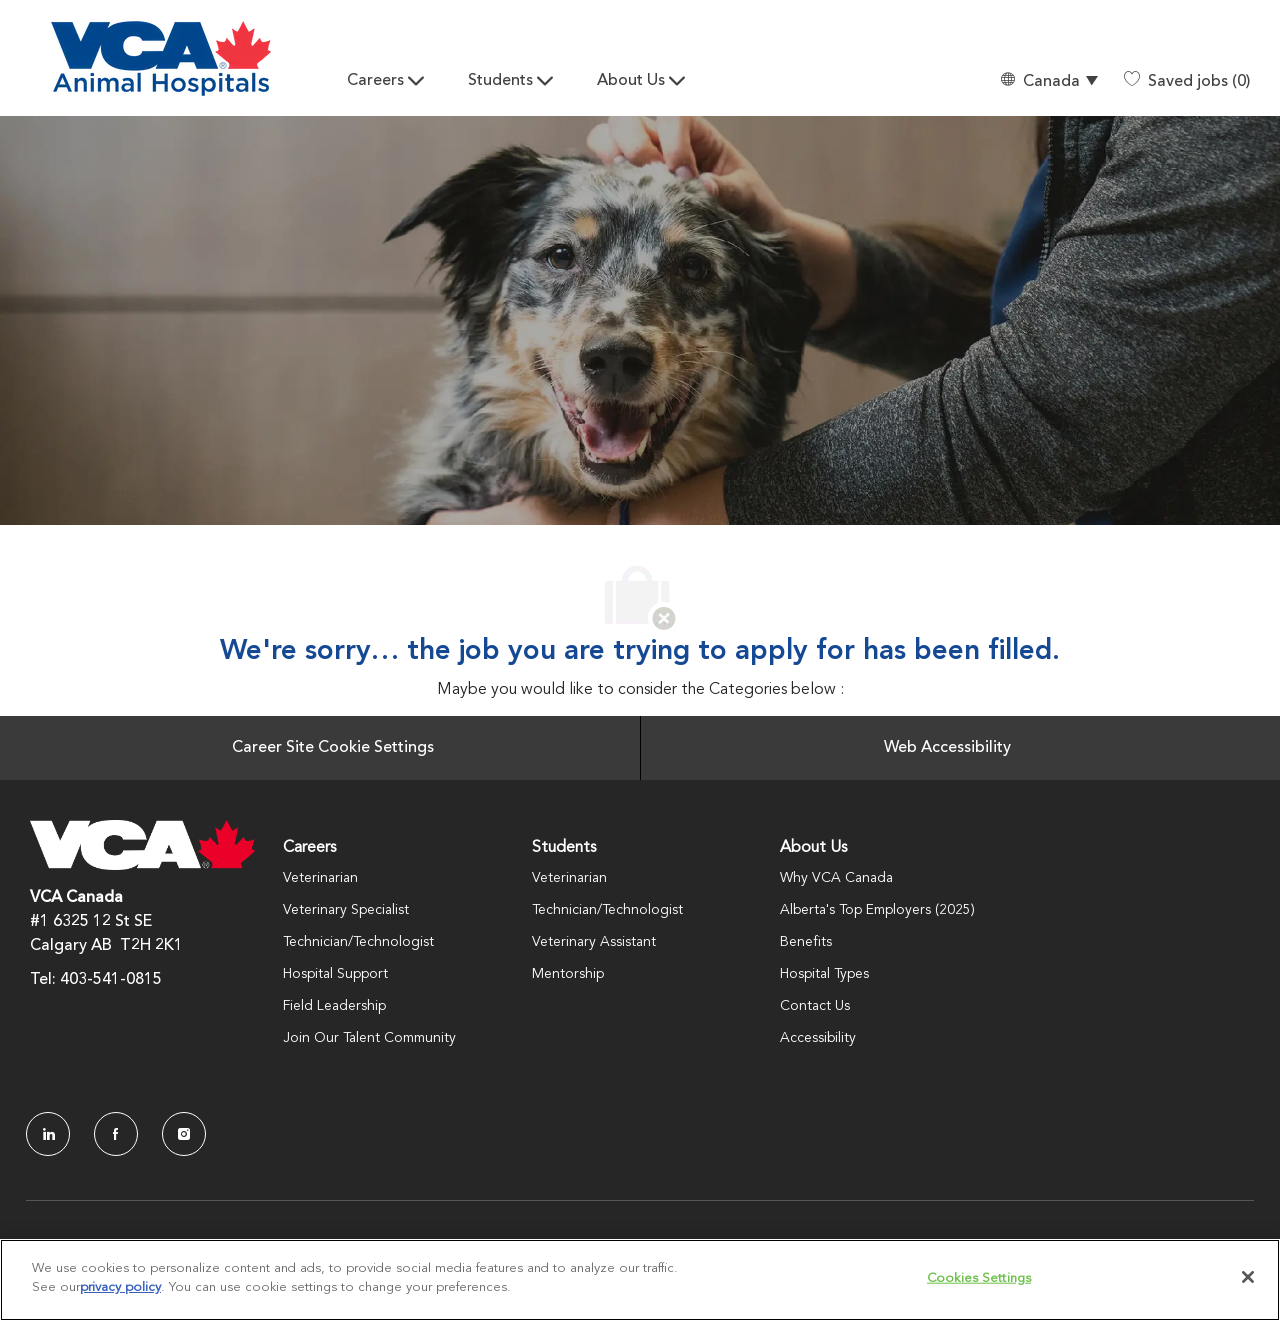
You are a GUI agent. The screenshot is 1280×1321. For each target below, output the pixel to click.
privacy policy (120, 1287)
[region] (640, 1280)
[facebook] (116, 1134)
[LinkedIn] (48, 1134)
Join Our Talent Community (369, 1038)
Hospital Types (824, 974)
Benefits (806, 942)
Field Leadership (334, 1006)
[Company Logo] (161, 58)
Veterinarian (320, 878)
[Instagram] (184, 1134)
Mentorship (568, 974)
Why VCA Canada (836, 878)
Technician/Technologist (358, 942)
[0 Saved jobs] (1187, 82)
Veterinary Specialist (346, 910)
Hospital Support (335, 974)
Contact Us (815, 1006)
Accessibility (818, 1038)
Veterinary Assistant (594, 942)
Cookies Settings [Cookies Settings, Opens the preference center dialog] (979, 1278)
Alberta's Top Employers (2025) (877, 910)
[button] (1048, 81)
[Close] (1248, 1277)
